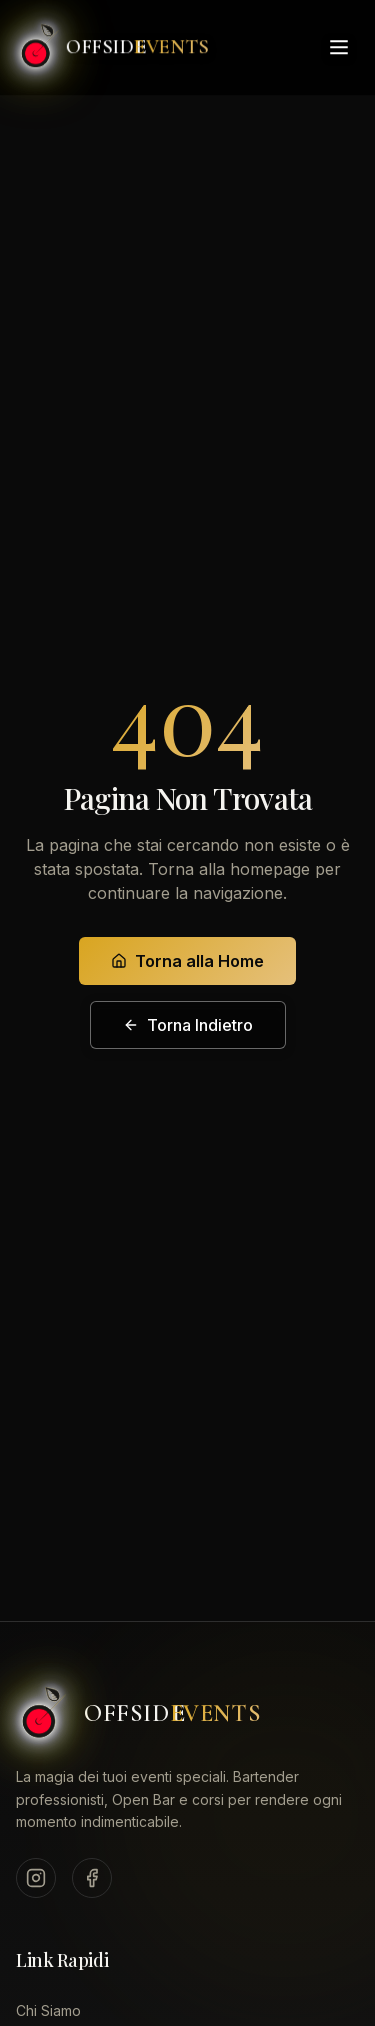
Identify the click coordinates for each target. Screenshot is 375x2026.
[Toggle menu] (339, 45)
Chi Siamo (48, 2010)
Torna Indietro (188, 1025)
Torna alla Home (187, 961)
